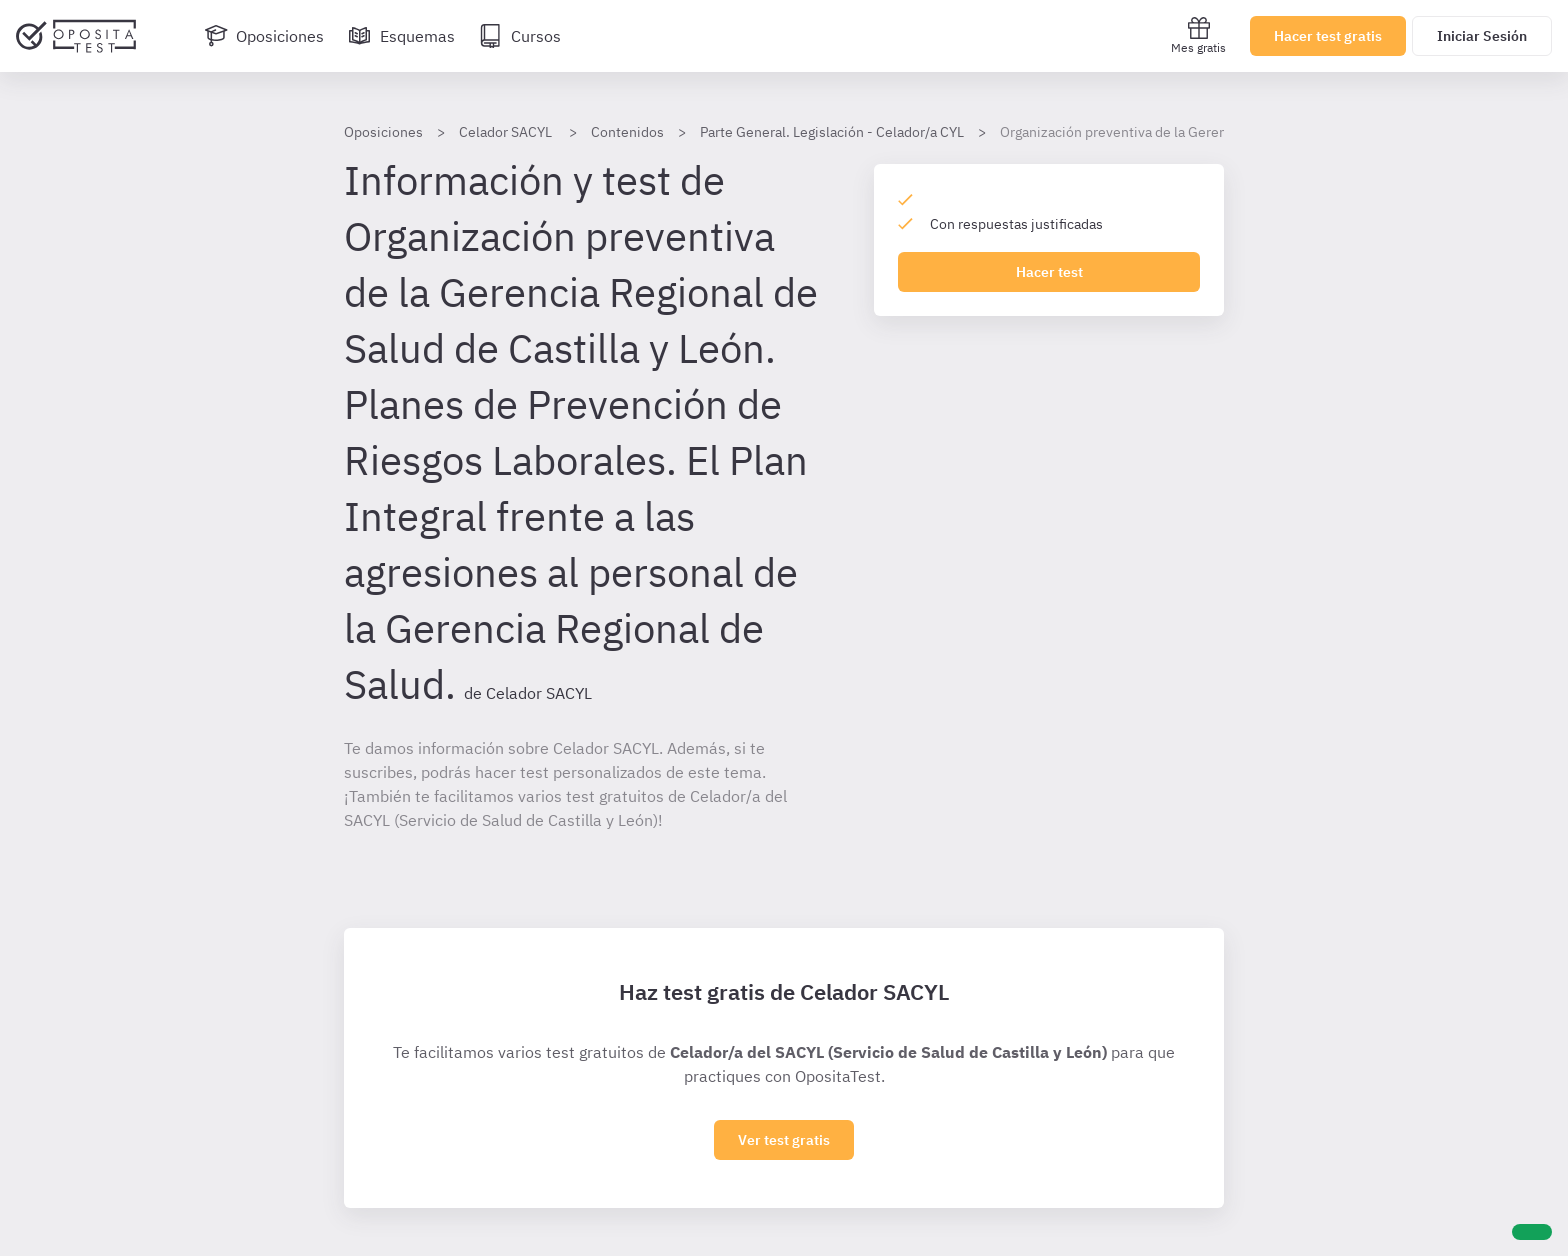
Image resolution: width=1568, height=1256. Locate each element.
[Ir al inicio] (76, 36)
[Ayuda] (1532, 1232)
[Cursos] (520, 36)
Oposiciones (383, 132)
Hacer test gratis (1328, 36)
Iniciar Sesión (1482, 36)
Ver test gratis (784, 1140)
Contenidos (627, 132)
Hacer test (1049, 272)
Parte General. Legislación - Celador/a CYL (832, 132)
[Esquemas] (401, 36)
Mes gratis (1198, 35)
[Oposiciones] (264, 36)
